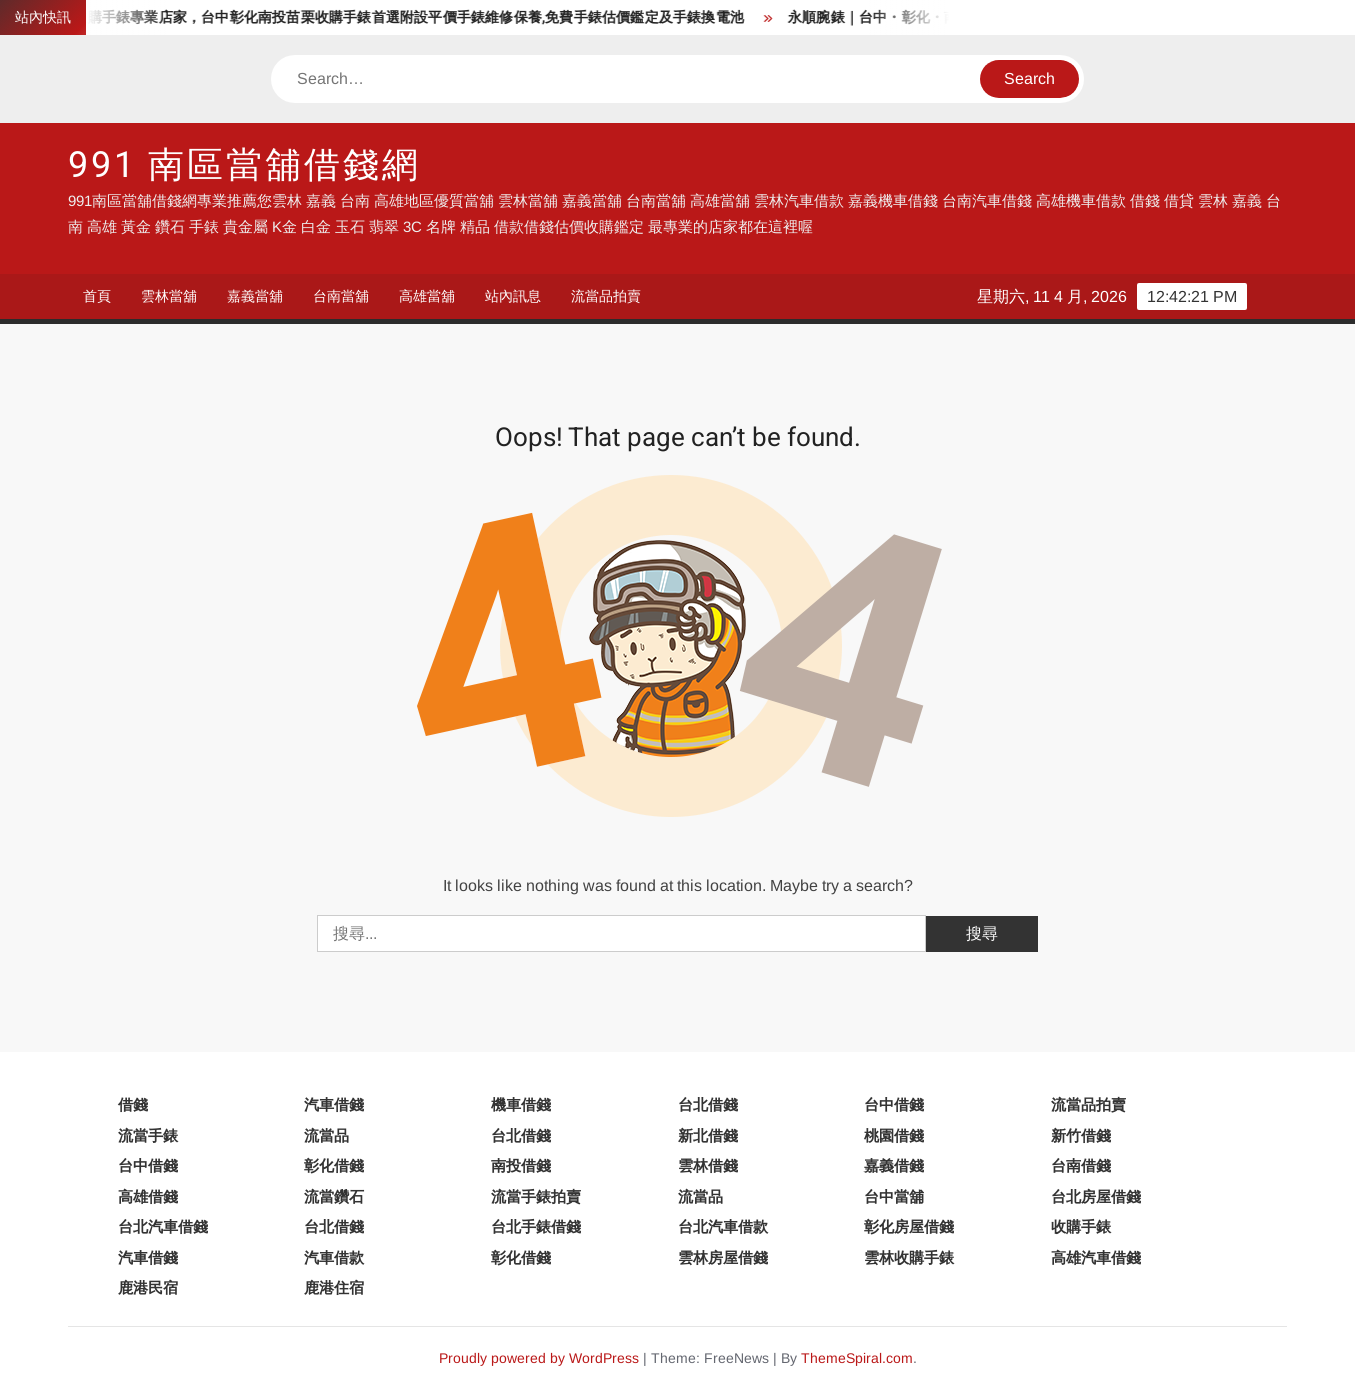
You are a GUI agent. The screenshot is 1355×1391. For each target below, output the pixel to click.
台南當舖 (341, 296)
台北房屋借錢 (1096, 1196)
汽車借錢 (334, 1104)
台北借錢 (708, 1104)
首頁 (97, 296)
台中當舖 (894, 1196)
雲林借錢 (708, 1165)
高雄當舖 (427, 296)
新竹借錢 (1081, 1135)
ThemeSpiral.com (857, 1358)
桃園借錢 (894, 1135)
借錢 (133, 1104)
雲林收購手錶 (909, 1257)
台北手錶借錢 (536, 1226)
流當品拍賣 (606, 296)
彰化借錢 (334, 1165)
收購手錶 (1081, 1226)
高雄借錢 (148, 1196)
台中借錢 (894, 1104)
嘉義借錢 (894, 1165)
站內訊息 (513, 296)
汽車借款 (334, 1257)
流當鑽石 (334, 1196)
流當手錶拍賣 (536, 1196)
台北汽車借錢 (163, 1226)
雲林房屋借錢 (723, 1257)
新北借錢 (708, 1135)
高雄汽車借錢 (1096, 1257)
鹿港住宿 (334, 1287)
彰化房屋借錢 (909, 1226)
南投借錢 (521, 1165)
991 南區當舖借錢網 (244, 165)
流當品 (326, 1135)
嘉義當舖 (255, 296)
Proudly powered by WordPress (539, 1358)
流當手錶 (148, 1135)
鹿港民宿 (148, 1287)
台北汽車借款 (723, 1226)
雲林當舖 (169, 296)
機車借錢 (521, 1104)
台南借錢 (1081, 1165)
